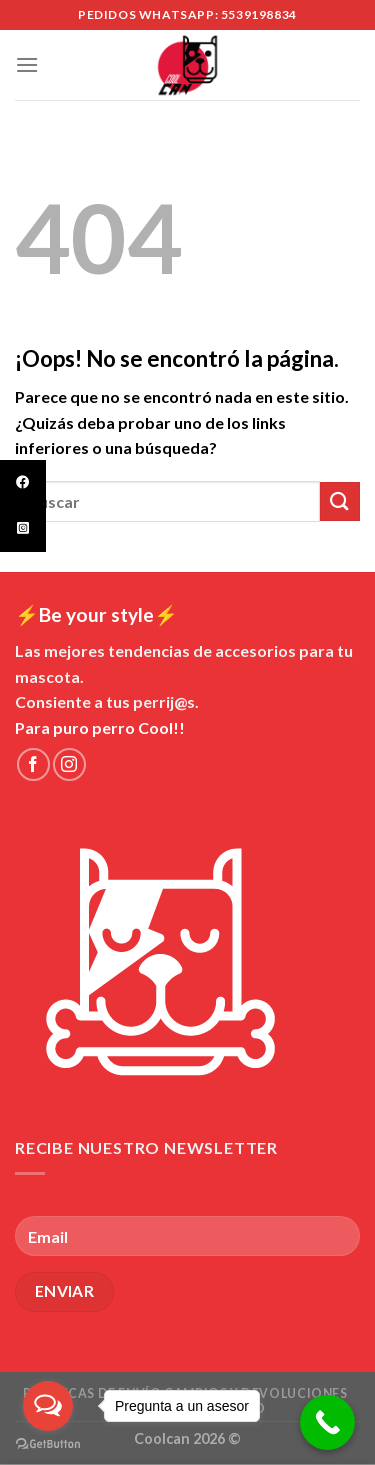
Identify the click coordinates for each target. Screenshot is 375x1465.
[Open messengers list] (48, 1406)
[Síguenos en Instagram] (69, 764)
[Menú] (27, 64)
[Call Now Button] (327, 1422)
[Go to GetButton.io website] (48, 1444)
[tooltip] (23, 483)
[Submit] (340, 501)
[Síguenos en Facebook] (33, 764)
